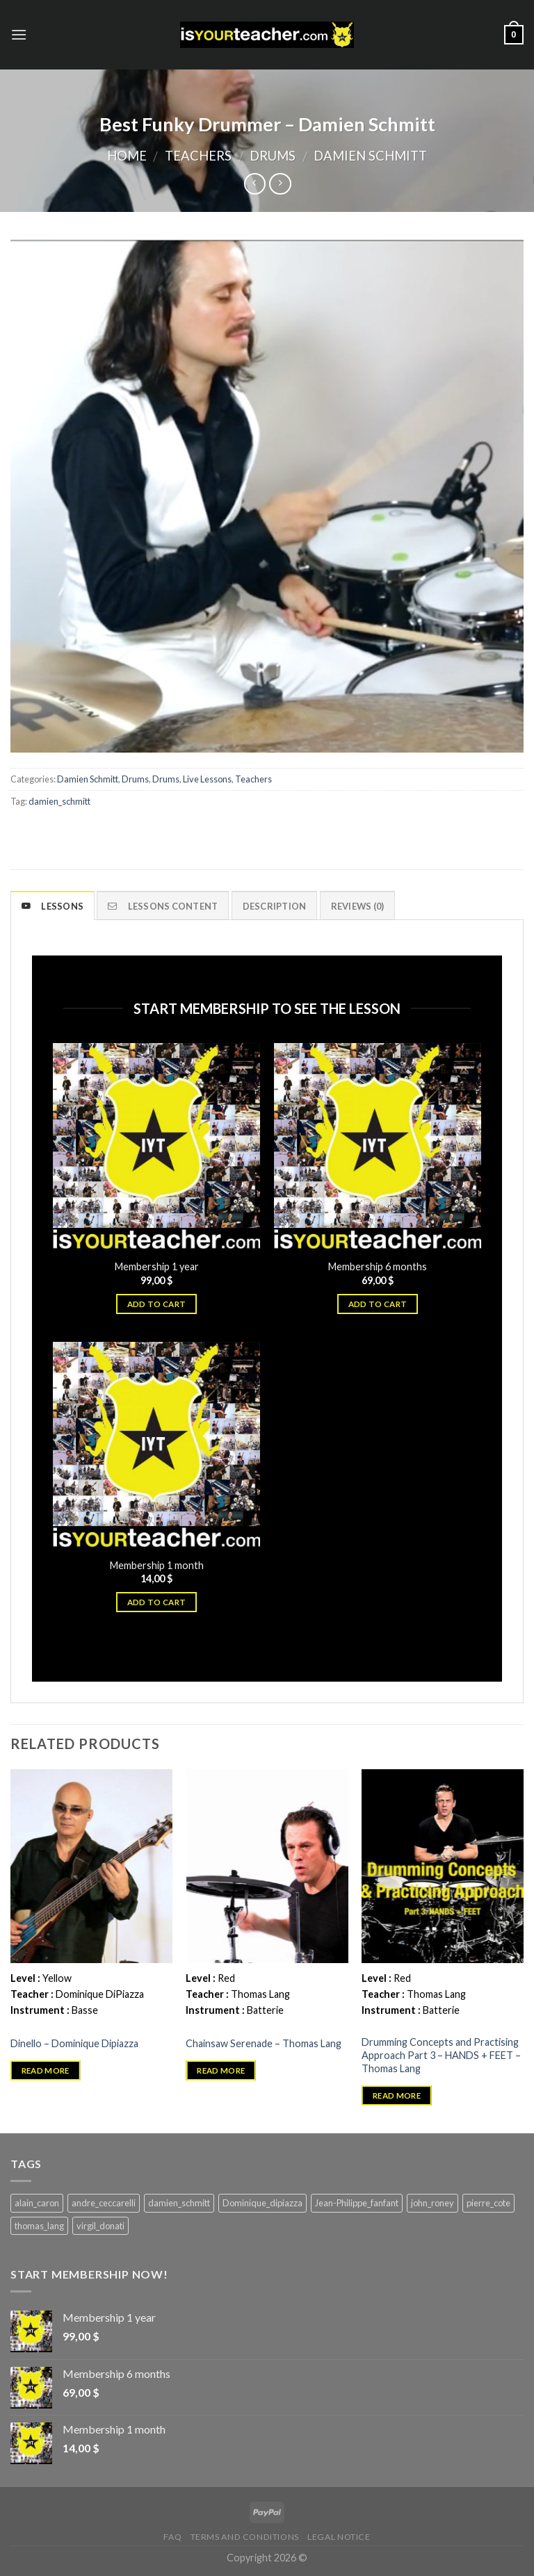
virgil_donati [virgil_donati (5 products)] (100, 2225)
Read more (46, 2070)
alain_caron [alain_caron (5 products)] (37, 2202)
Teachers (198, 155)
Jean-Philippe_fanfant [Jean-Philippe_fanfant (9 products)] (356, 2202)
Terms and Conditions (245, 2537)
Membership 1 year (157, 1266)
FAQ (172, 2537)
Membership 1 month (157, 1565)
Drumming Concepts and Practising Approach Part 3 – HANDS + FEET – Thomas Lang (441, 2055)
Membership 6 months (377, 1266)
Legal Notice (338, 2537)
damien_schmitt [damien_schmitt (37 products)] (179, 2202)
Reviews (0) (358, 906)
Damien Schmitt (370, 155)
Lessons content (163, 906)
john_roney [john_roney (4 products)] (432, 2202)
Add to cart (156, 1303)
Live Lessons (207, 779)
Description (275, 906)
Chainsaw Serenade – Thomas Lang (263, 2043)
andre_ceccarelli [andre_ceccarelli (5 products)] (104, 2202)
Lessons (52, 906)
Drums (273, 155)
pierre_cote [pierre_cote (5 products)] (488, 2202)
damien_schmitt (59, 801)
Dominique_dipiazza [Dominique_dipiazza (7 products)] (262, 2202)
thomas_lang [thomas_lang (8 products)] (39, 2225)
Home (127, 155)
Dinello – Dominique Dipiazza (74, 2043)
